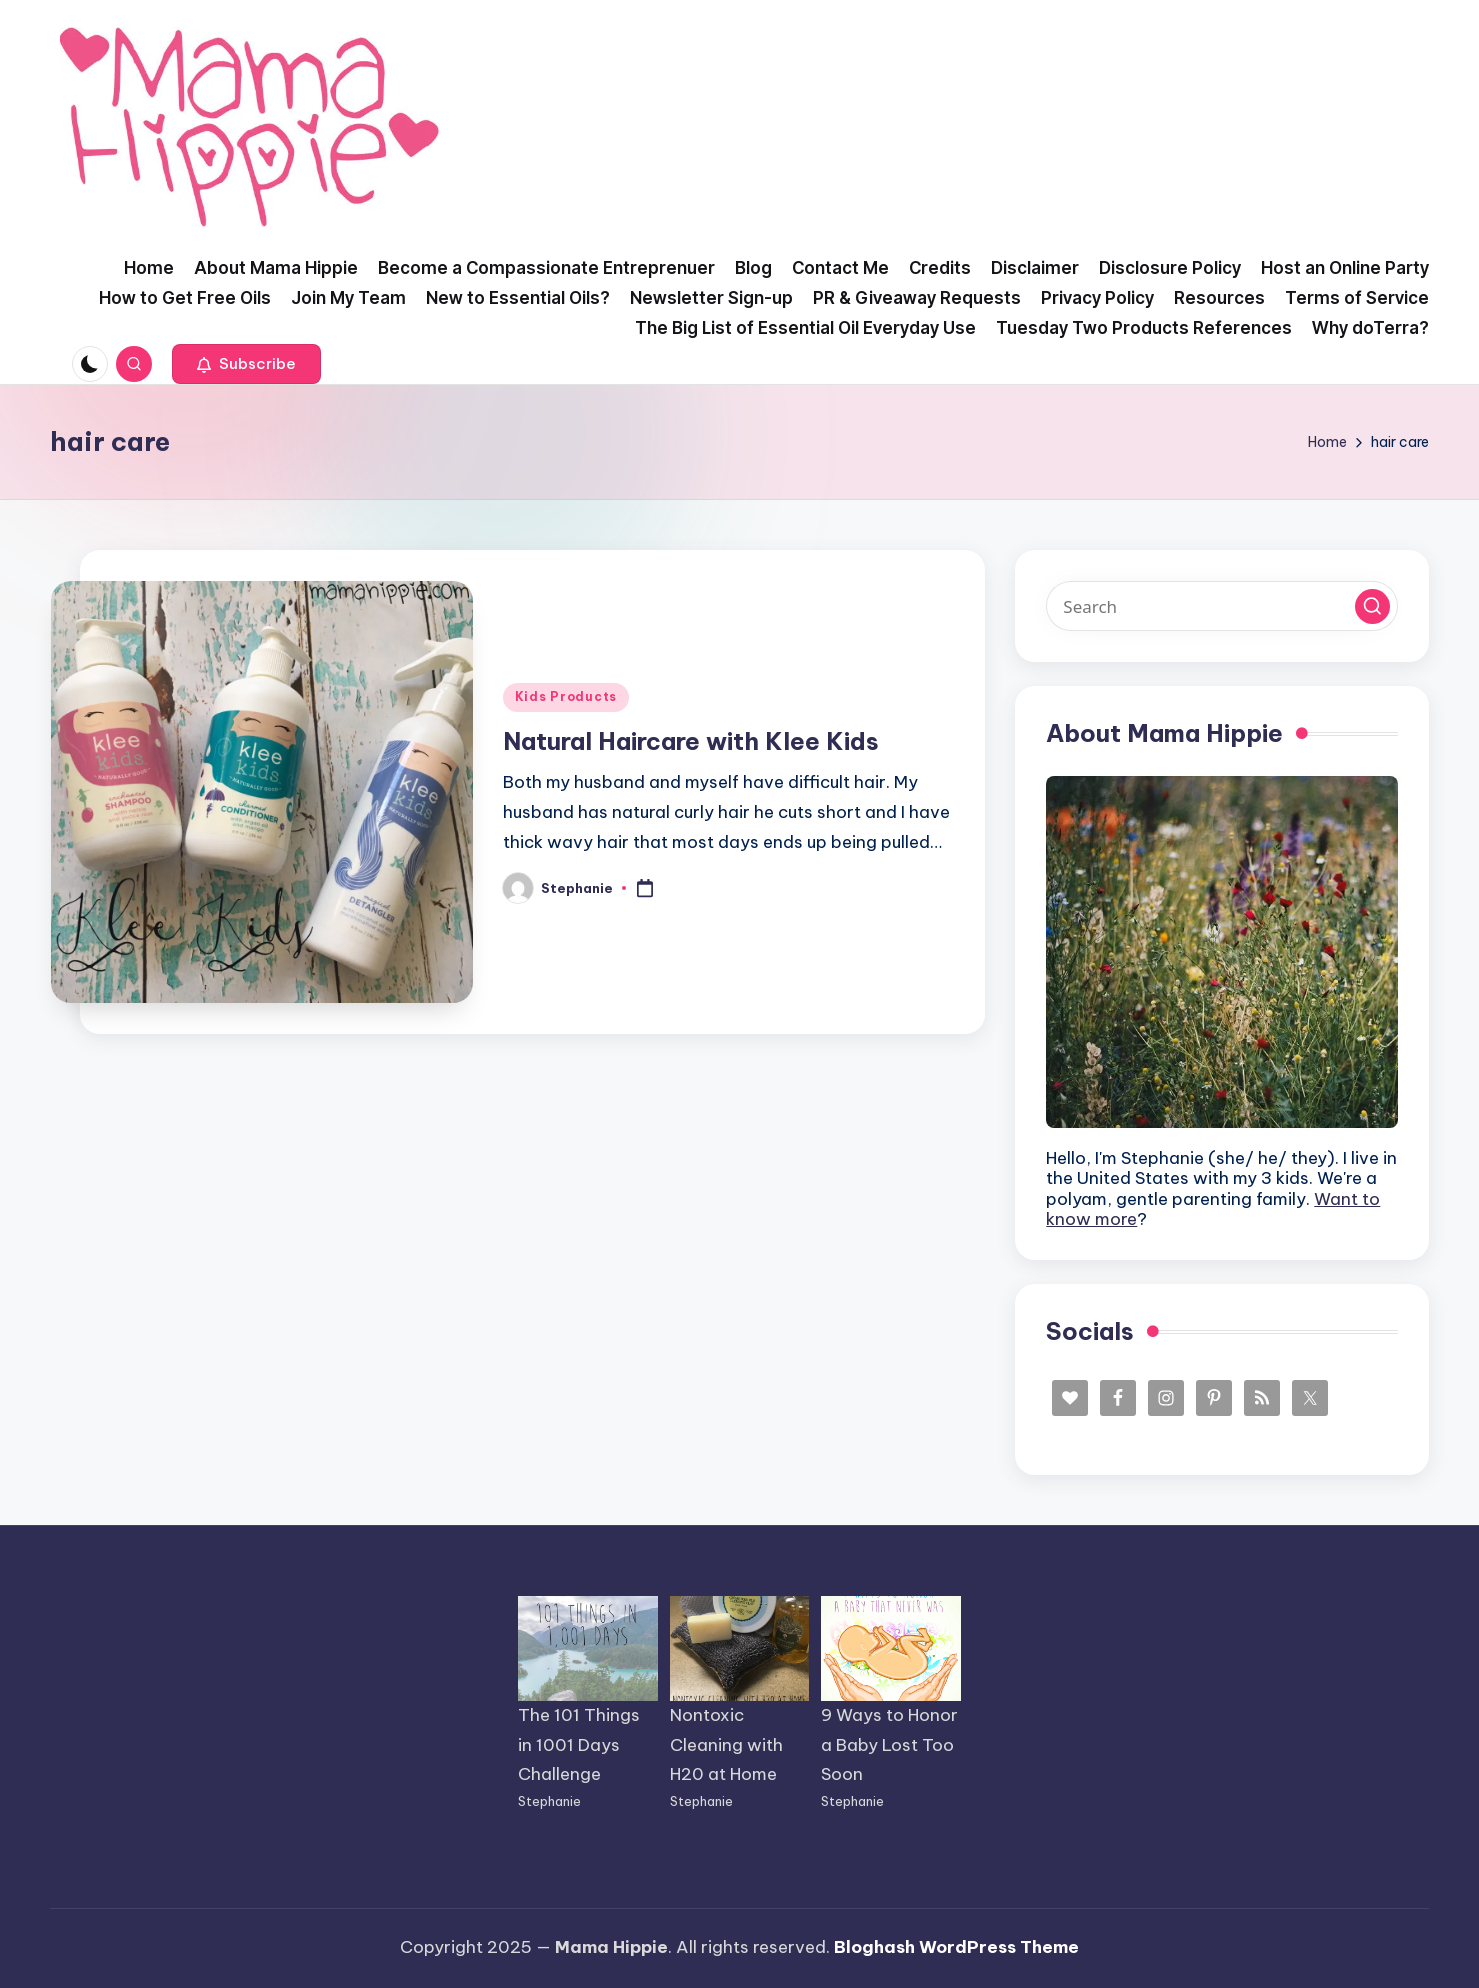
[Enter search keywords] (1222, 606)
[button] (246, 364)
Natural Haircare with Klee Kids (691, 741)
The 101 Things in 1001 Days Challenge (579, 1745)
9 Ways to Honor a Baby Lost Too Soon (889, 1745)
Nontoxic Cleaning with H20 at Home (726, 1745)
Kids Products (566, 696)
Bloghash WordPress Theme (956, 1947)
